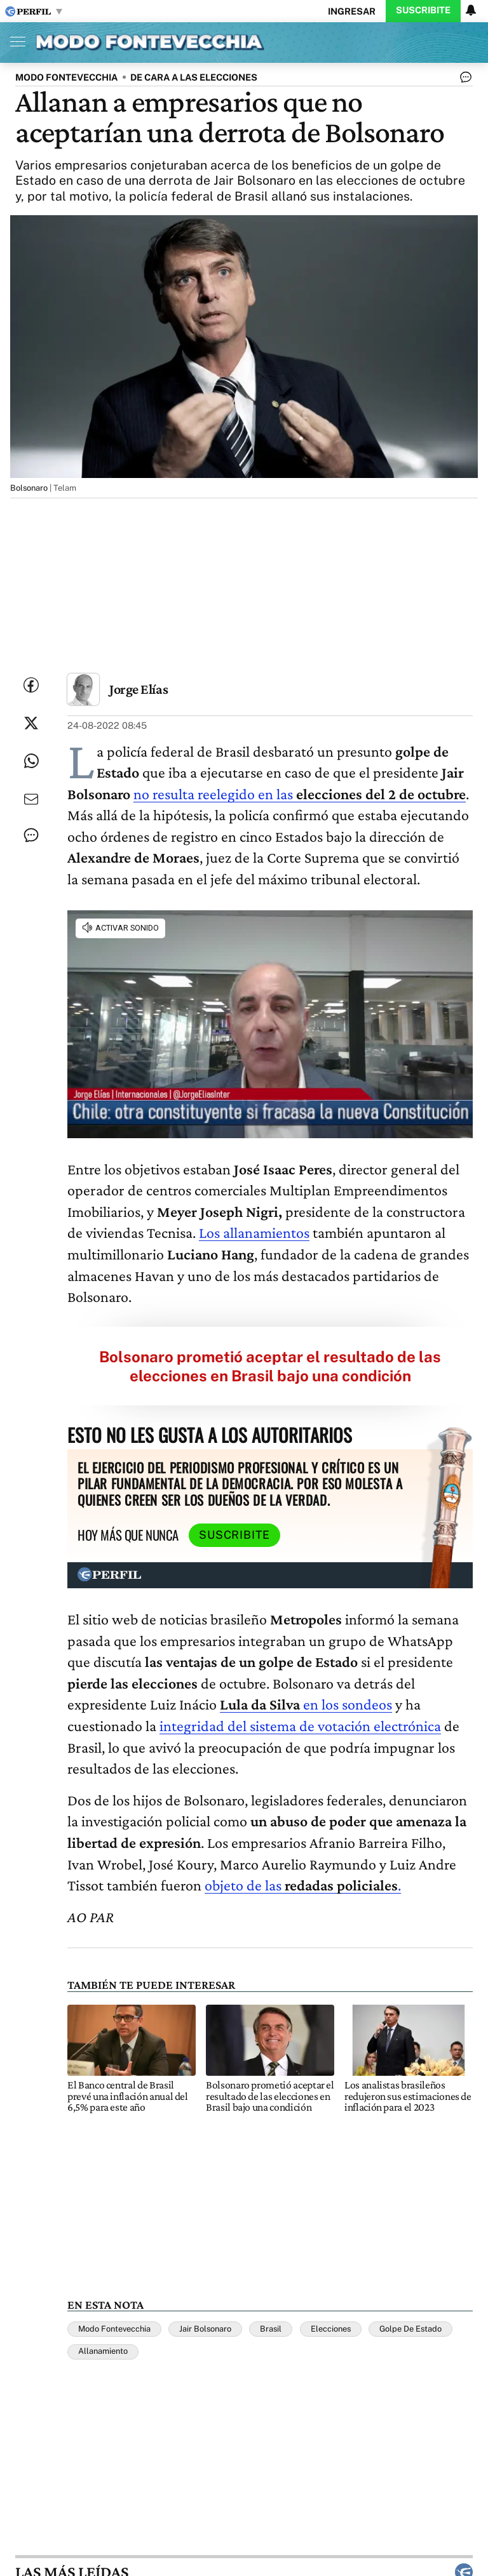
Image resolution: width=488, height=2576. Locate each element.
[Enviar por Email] (31, 799)
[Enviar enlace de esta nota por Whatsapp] (31, 761)
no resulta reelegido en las (299, 793)
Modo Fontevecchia (114, 2329)
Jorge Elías (138, 689)
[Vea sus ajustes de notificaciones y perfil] (471, 10)
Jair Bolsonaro (205, 2329)
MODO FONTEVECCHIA (66, 77)
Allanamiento (103, 2351)
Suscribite (423, 9)
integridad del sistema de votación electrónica (300, 1725)
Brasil (270, 2329)
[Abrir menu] (14, 41)
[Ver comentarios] (463, 80)
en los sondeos (306, 1704)
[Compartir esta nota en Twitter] (31, 723)
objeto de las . (303, 1885)
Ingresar (352, 11)
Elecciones (331, 2329)
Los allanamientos (254, 1232)
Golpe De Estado (410, 2329)
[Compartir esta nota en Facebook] (31, 685)
